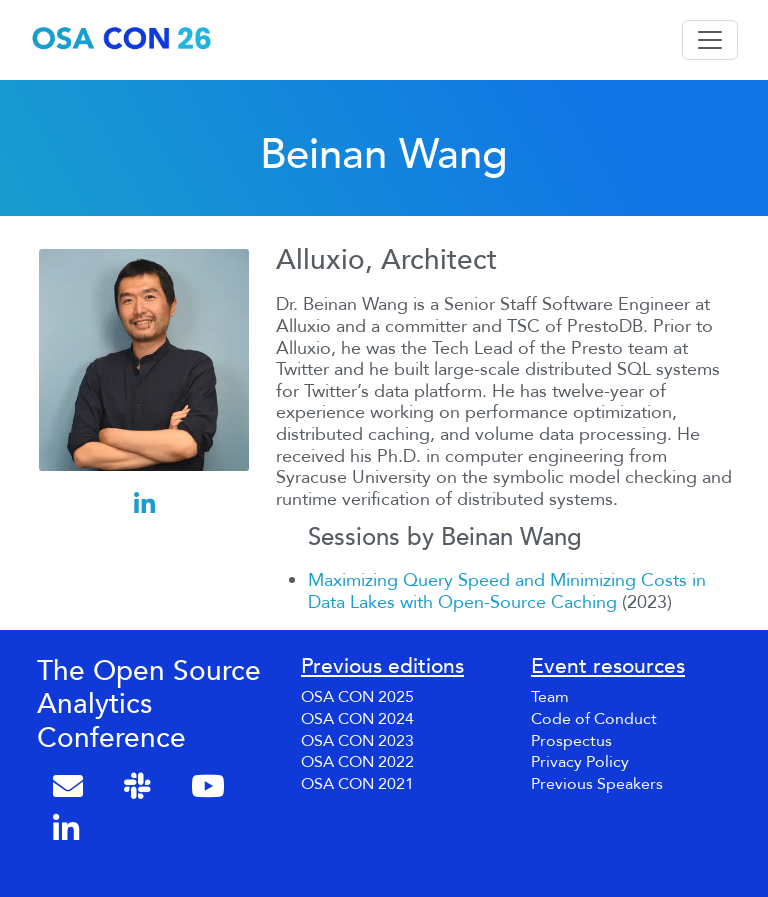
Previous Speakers (597, 784)
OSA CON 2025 (357, 697)
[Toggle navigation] (710, 40)
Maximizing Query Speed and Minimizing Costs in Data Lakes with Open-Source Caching (507, 591)
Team (550, 697)
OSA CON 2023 (357, 741)
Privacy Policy (580, 762)
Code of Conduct (594, 719)
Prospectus (571, 741)
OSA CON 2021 (357, 784)
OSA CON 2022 (357, 762)
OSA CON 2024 (357, 719)
